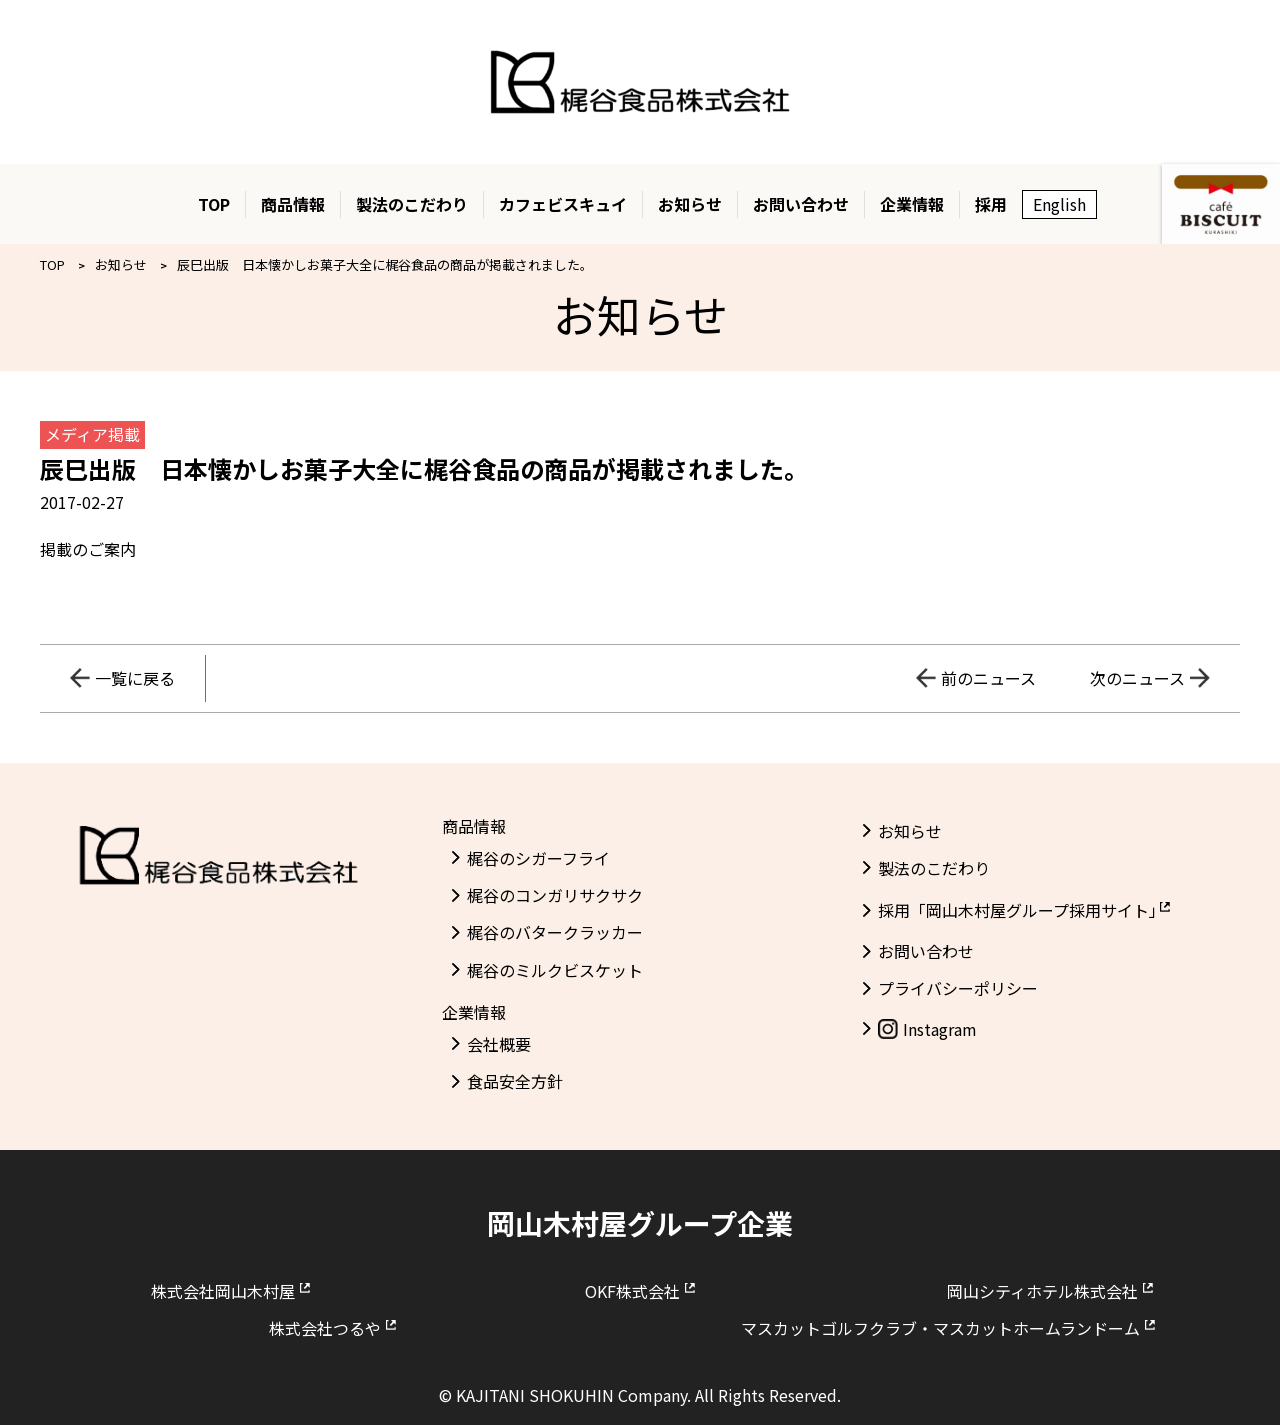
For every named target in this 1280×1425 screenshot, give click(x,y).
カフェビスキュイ (563, 204)
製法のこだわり (412, 204)
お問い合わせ (801, 204)
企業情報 (912, 204)
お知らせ (690, 204)
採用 (991, 204)
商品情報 (293, 204)
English (1059, 204)
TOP (214, 204)
